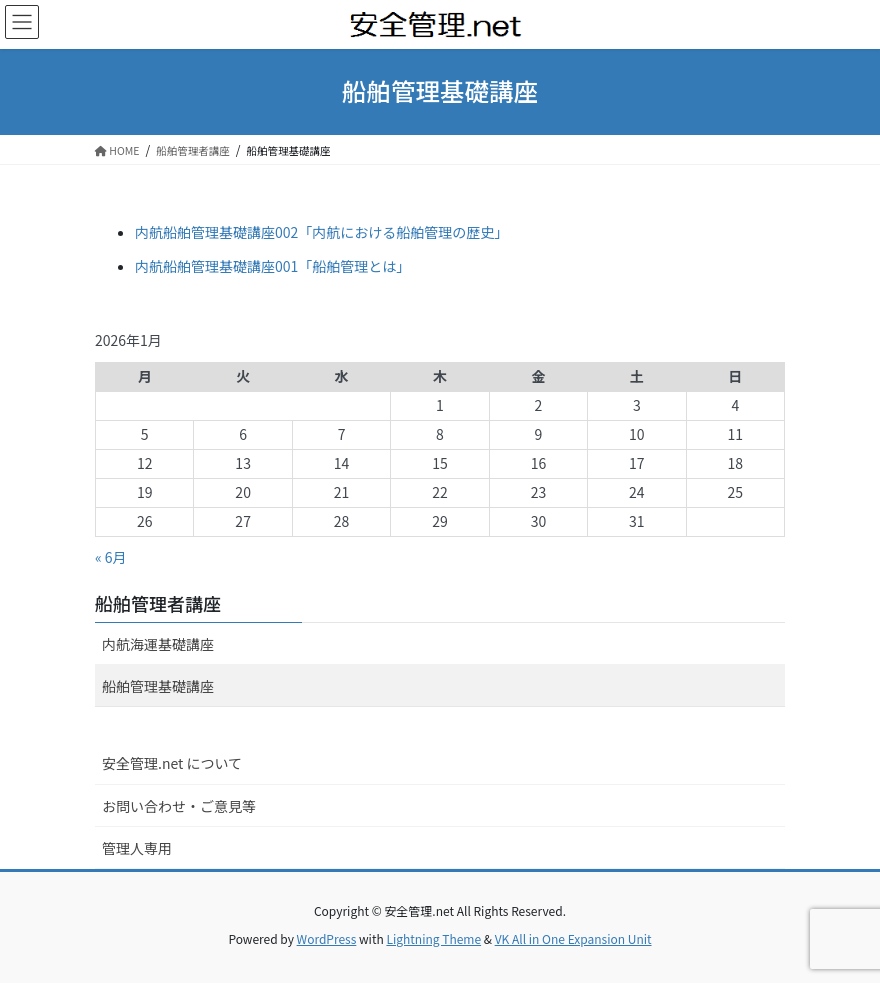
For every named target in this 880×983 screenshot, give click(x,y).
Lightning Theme (433, 938)
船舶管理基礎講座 (158, 686)
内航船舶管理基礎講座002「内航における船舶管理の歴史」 (321, 232)
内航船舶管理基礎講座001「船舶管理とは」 (272, 266)
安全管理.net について (172, 763)
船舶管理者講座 (158, 603)
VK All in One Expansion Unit (573, 938)
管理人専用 (137, 848)
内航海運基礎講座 (158, 644)
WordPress (327, 938)
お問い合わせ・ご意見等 (179, 806)
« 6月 (111, 557)
